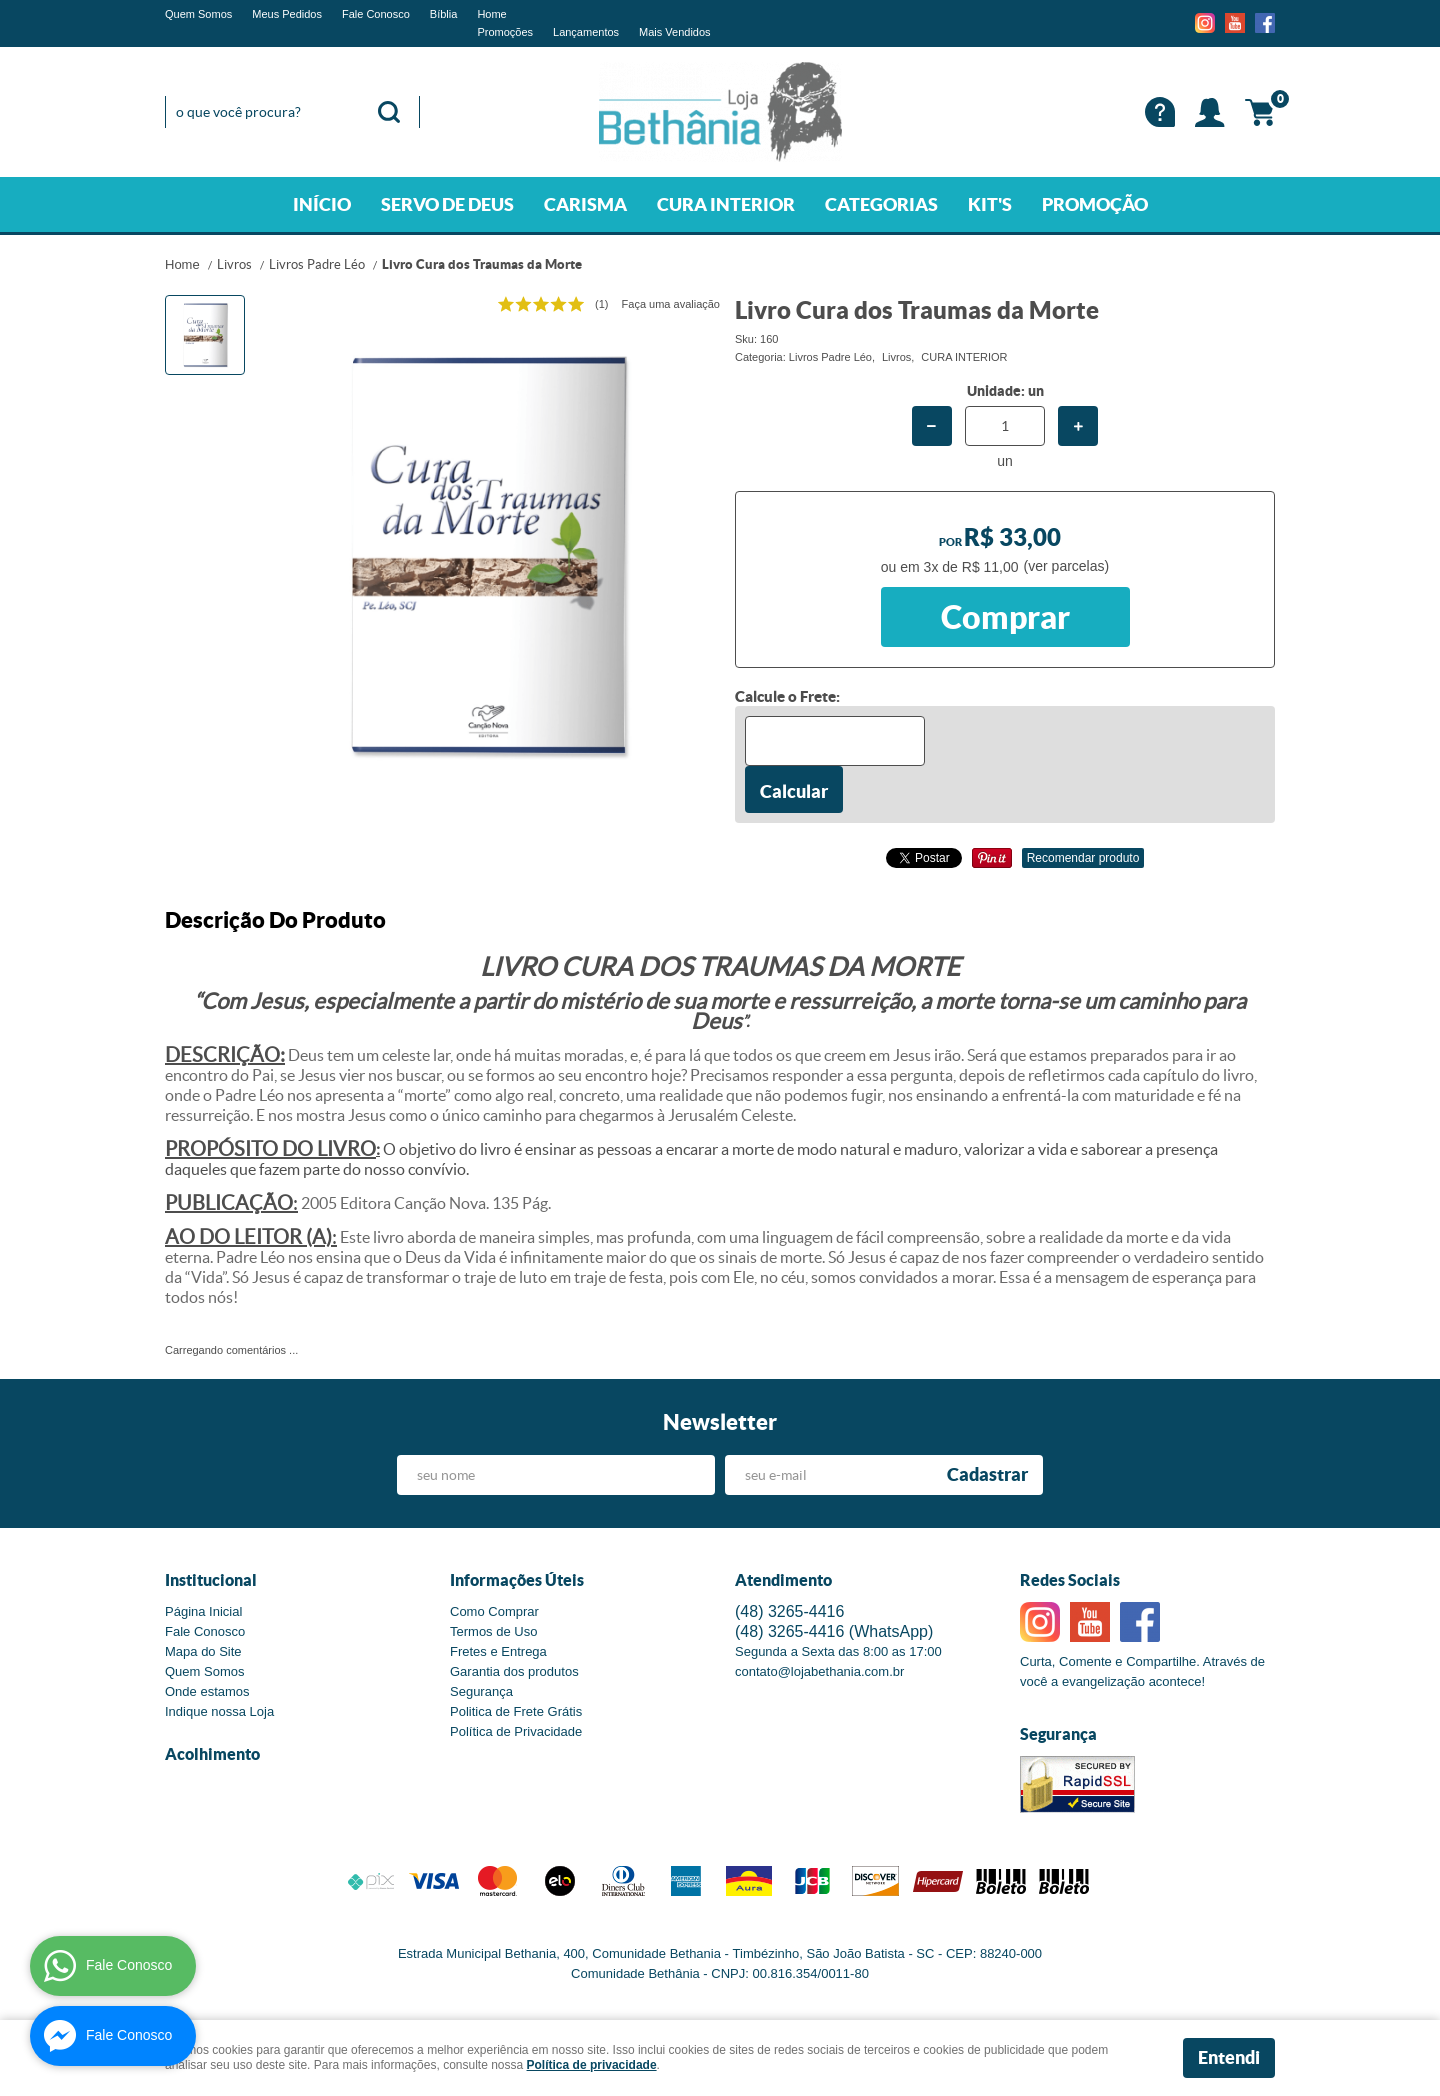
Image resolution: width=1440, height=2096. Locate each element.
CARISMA (585, 204)
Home (491, 14)
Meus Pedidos (287, 14)
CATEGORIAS (881, 204)
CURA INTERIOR (726, 204)
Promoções (505, 32)
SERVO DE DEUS (447, 204)
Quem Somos (198, 14)
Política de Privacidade (516, 1731)
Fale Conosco (376, 14)
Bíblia (444, 14)
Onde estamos (207, 1691)
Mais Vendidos (675, 32)
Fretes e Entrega (498, 1651)
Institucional (211, 1580)
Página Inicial (203, 1611)
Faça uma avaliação (671, 304)
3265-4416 (789, 1611)
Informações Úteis (517, 1580)
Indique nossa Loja (219, 1711)
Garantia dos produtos (514, 1671)
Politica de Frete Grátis (516, 1711)
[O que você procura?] (389, 112)
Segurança (481, 1691)
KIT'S (990, 204)
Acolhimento (212, 1754)
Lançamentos (586, 32)
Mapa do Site (203, 1651)
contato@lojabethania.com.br (819, 1671)
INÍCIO (322, 204)
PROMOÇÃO (1095, 204)
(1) (601, 304)
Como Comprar (494, 1611)
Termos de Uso (493, 1631)
